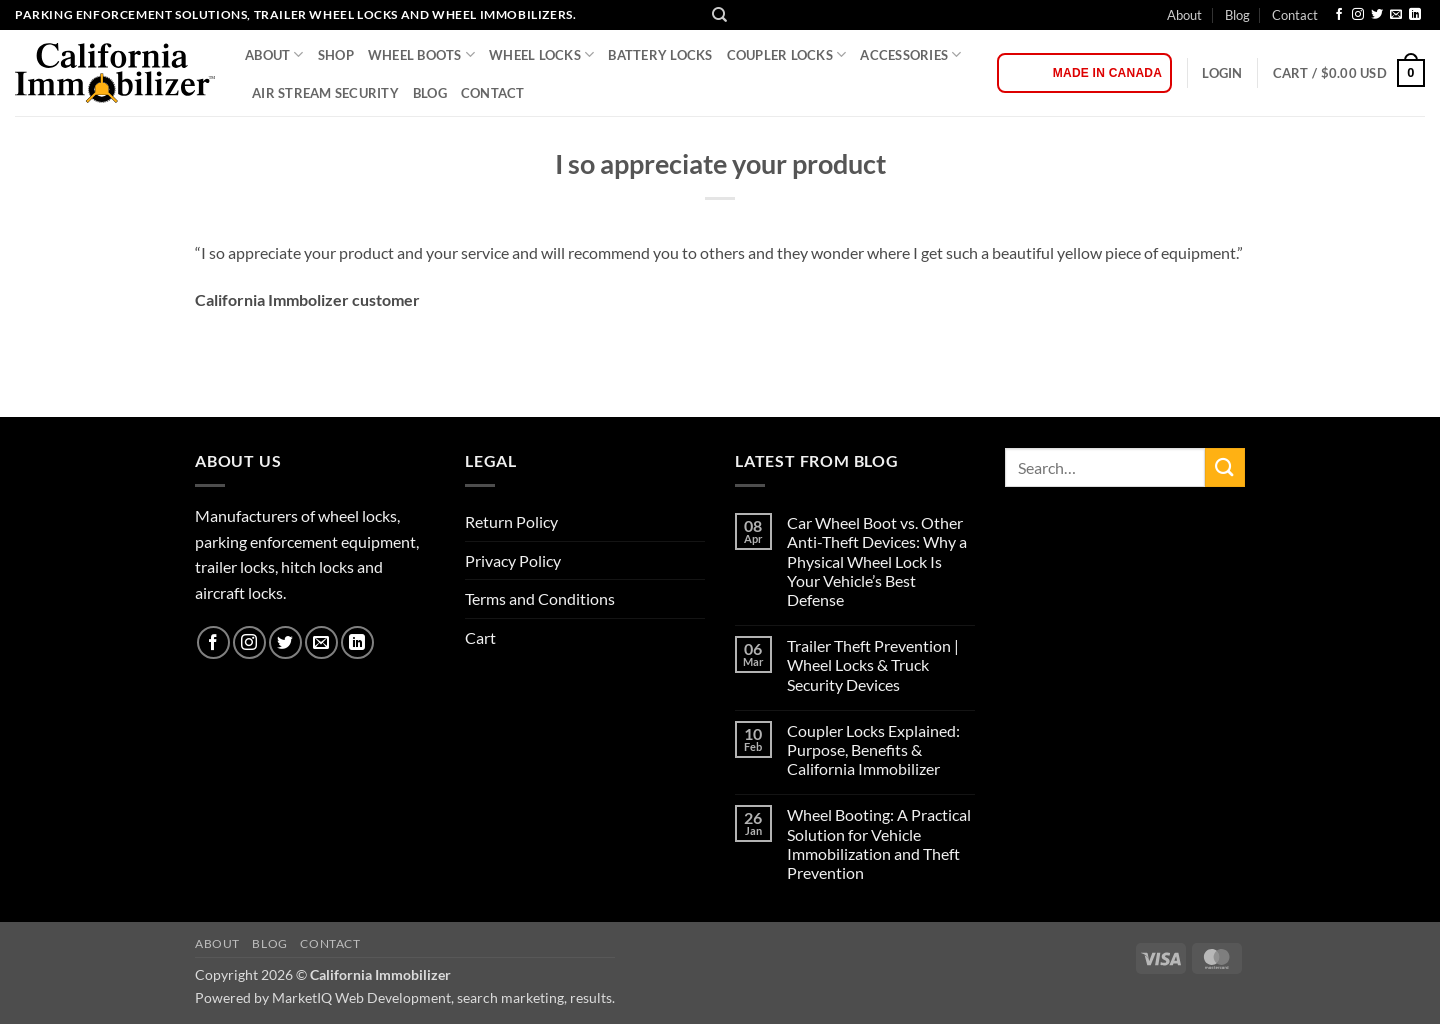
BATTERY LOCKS (660, 55)
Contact (1295, 15)
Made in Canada (1107, 73)
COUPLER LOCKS (787, 54)
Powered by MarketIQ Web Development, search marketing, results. (405, 997)
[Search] (719, 15)
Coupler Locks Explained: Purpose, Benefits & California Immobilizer (873, 749)
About (1184, 15)
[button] (1222, 73)
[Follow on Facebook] (1339, 15)
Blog (1237, 15)
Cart (480, 637)
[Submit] (1225, 467)
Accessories (910, 54)
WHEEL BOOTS (421, 54)
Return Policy (511, 521)
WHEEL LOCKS (541, 54)
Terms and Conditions (540, 598)
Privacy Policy (513, 560)
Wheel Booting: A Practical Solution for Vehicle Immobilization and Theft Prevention (879, 843)
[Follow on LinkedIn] (1415, 15)
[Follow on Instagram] (1358, 15)
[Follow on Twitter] (1377, 15)
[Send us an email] (1396, 15)
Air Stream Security (325, 93)
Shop (336, 55)
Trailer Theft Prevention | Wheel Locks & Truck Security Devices (873, 664)
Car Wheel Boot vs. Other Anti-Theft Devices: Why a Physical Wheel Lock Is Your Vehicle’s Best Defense (877, 561)
